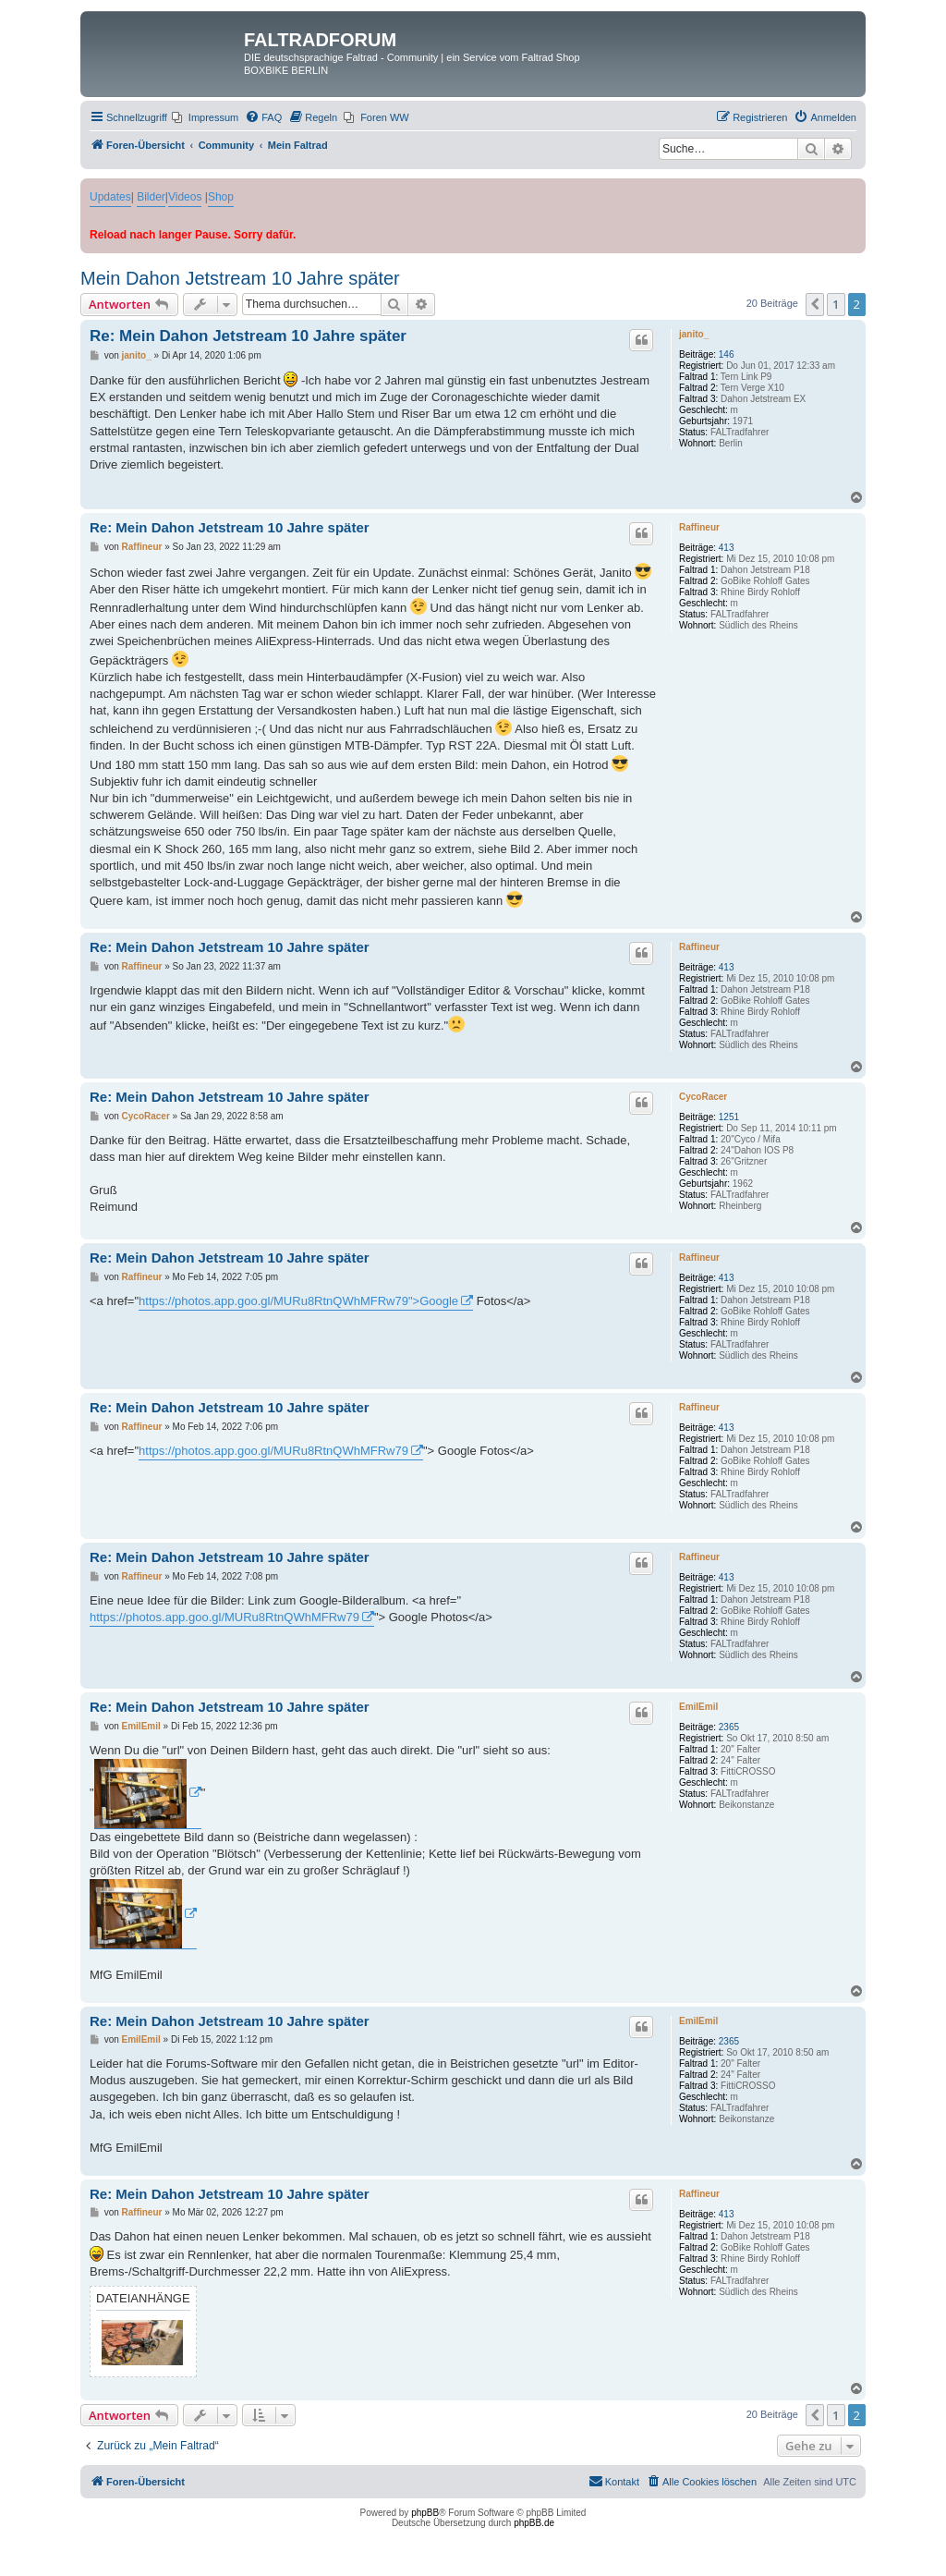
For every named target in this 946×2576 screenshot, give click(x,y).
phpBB (425, 2513)
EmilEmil (698, 1707)
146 (726, 354)
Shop (221, 196)
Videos (184, 196)
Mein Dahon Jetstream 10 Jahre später (240, 278)
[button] (815, 304)
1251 (729, 1117)
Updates (110, 196)
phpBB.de (534, 2523)
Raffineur (699, 527)
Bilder (151, 196)
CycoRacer (703, 1097)
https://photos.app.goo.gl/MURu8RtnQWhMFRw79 (273, 1451)
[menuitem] (205, 117)
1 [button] (835, 304)
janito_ (694, 334)
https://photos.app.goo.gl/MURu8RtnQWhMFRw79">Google (298, 1301)
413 (726, 548)
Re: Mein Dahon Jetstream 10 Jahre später (248, 336)
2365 (729, 1727)
